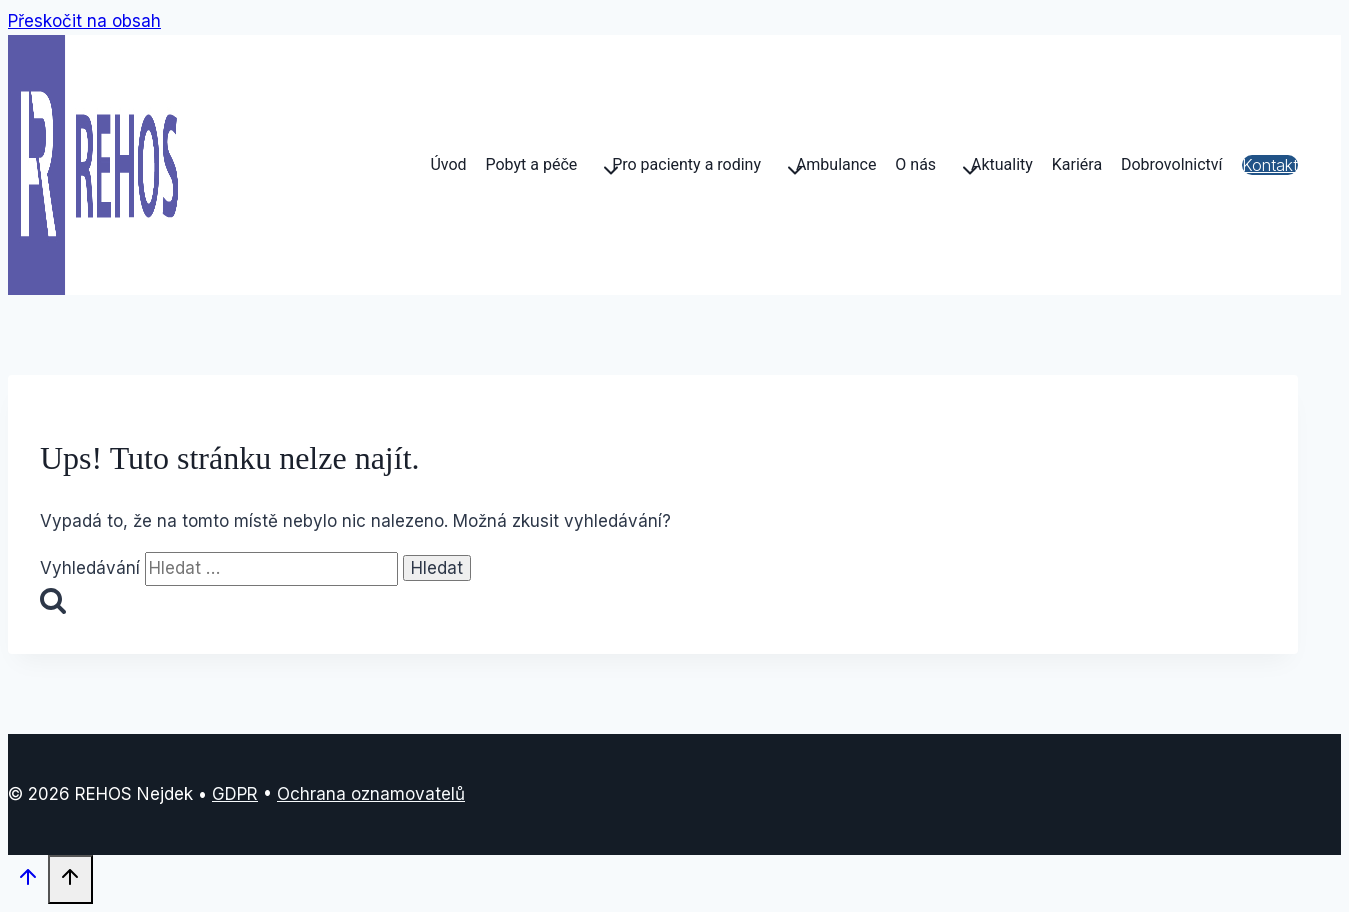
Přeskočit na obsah (84, 21)
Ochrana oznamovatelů (371, 794)
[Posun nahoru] (28, 881)
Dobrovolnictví (1172, 164)
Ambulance (836, 164)
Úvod (448, 164)
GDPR (235, 794)
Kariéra (1077, 164)
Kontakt (1270, 165)
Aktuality (1002, 164)
